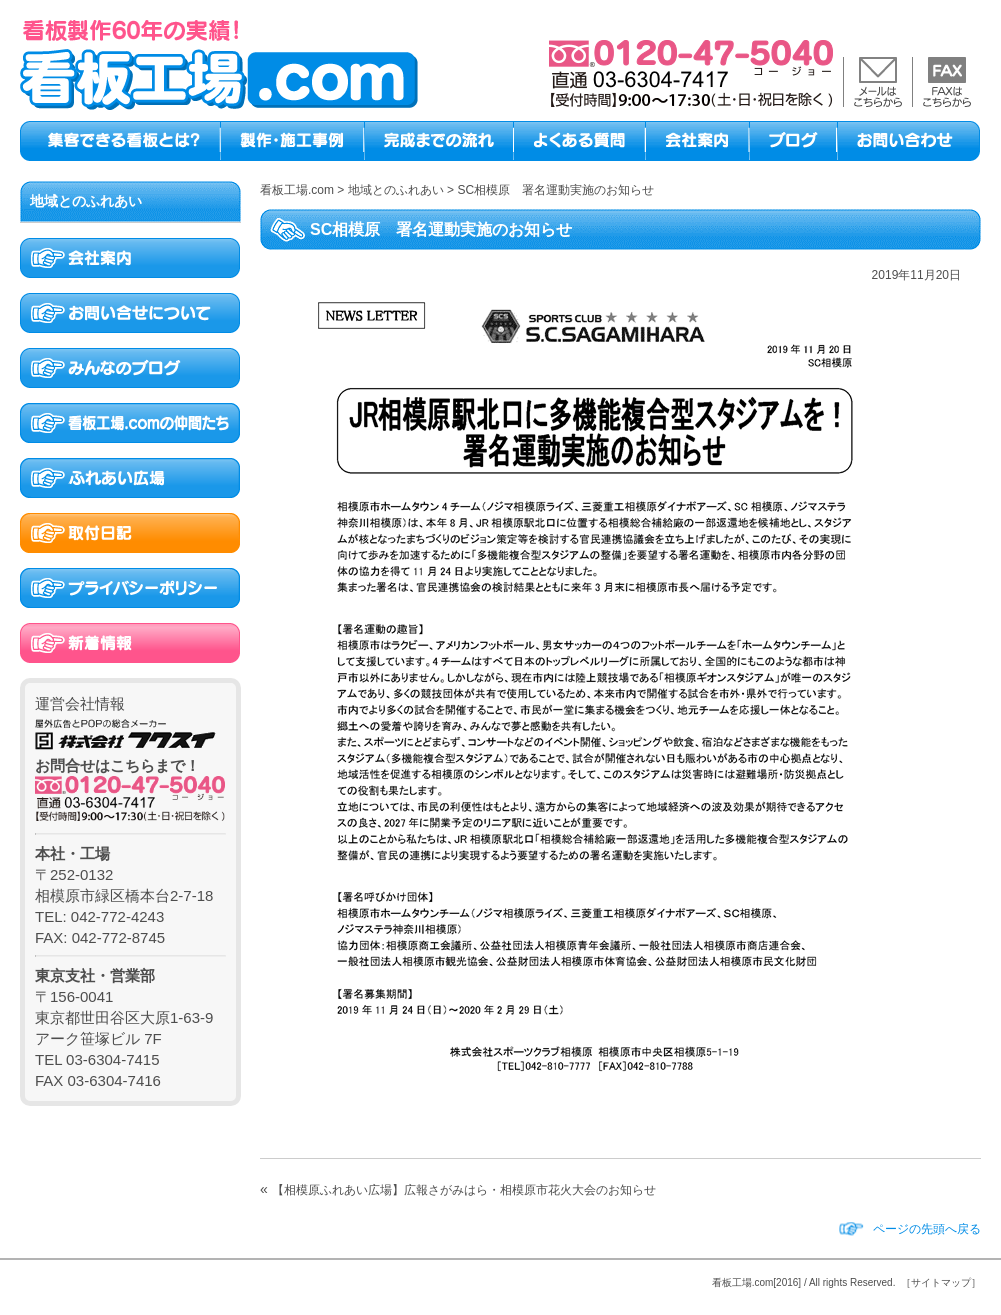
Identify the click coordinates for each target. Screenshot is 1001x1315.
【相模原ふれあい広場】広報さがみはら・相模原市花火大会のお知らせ (464, 1190)
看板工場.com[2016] (756, 1282)
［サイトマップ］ (941, 1282)
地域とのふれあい (86, 201)
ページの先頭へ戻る (927, 1229)
